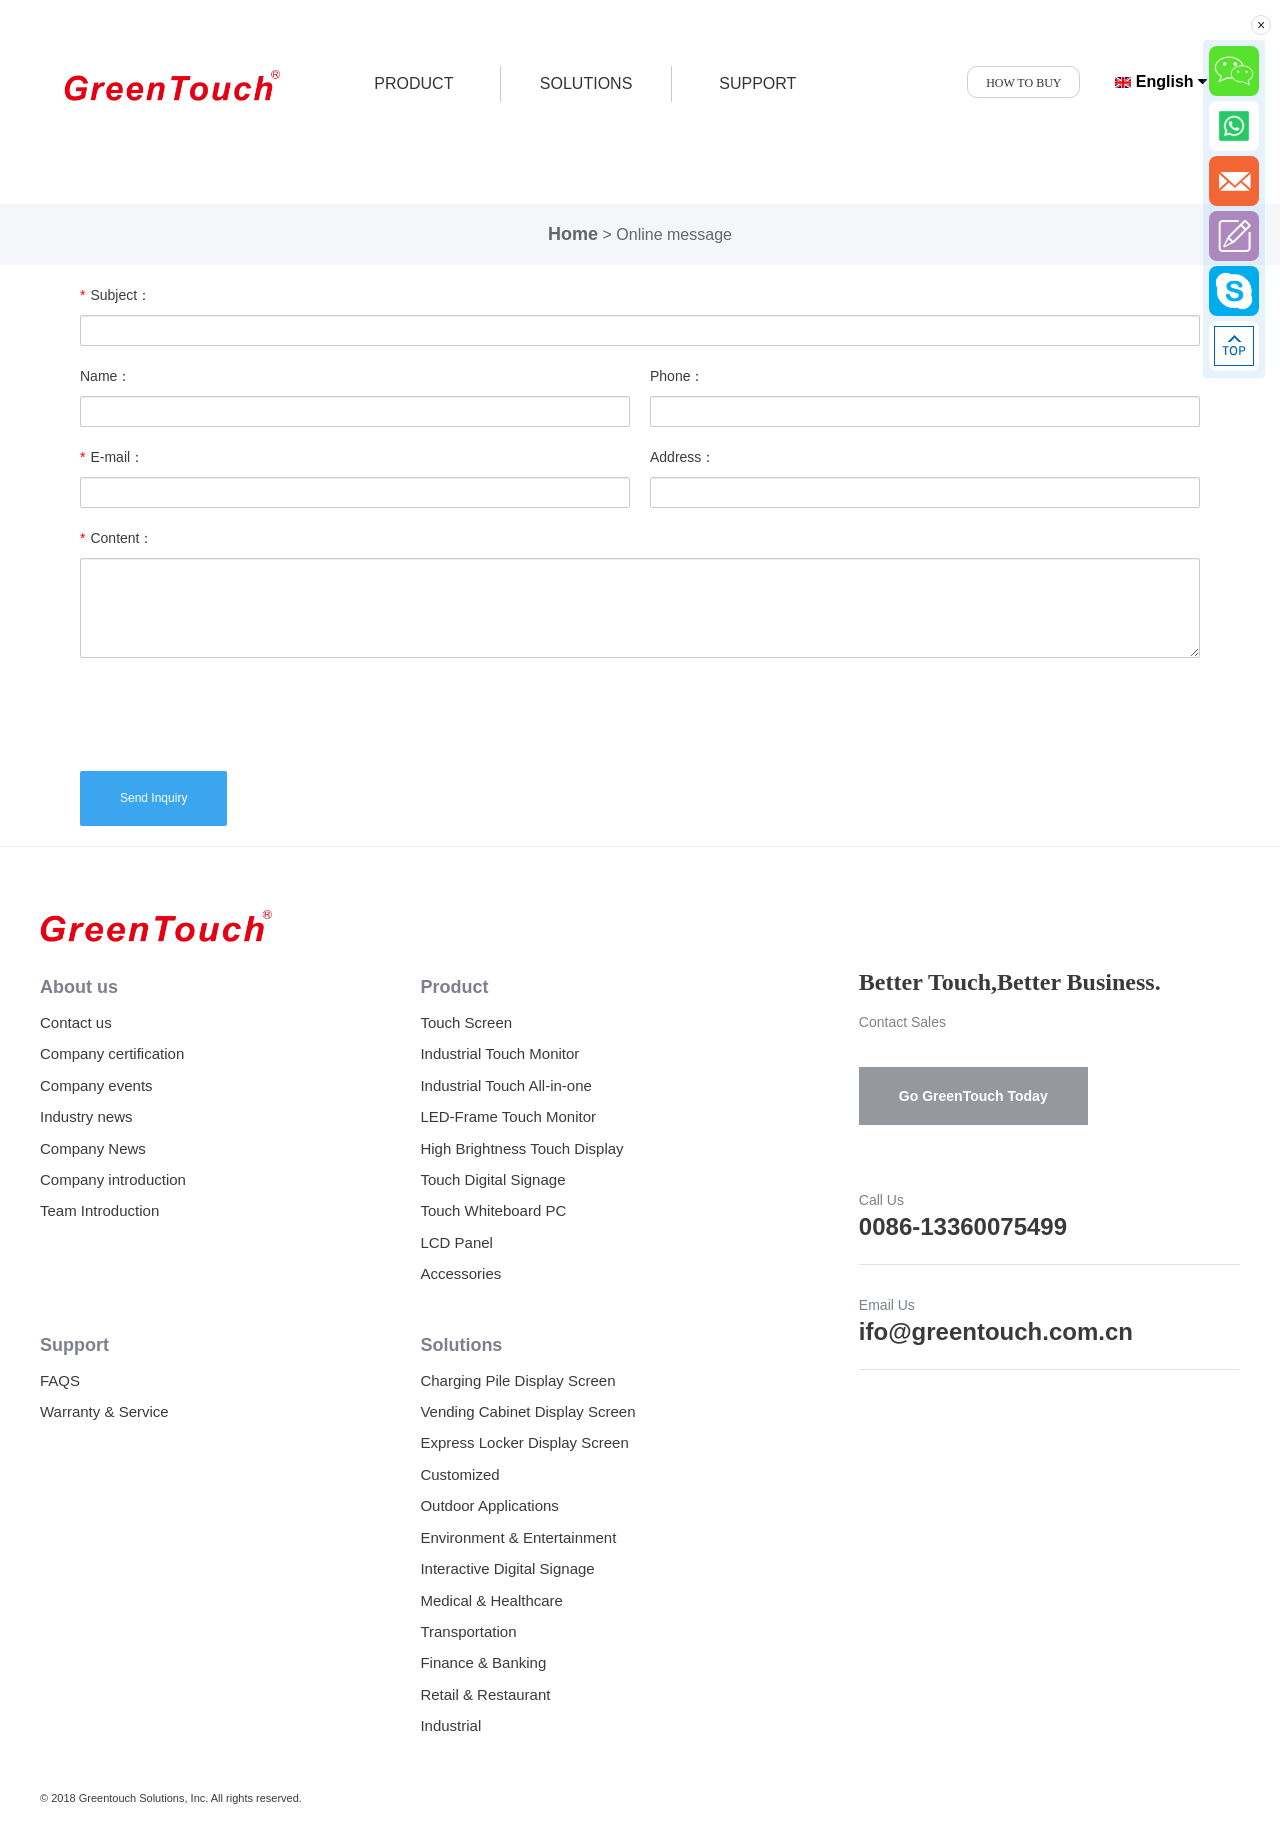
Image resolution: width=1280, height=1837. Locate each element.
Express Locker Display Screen (524, 1442)
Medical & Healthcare (491, 1600)
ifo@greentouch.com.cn (996, 1331)
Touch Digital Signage (492, 1179)
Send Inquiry (153, 798)
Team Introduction (99, 1210)
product (413, 83)
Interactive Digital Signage (507, 1568)
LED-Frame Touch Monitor (508, 1116)
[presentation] (232, 712)
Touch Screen (466, 1022)
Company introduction (113, 1179)
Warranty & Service (104, 1411)
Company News (93, 1148)
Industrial (450, 1725)
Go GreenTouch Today (973, 1096)
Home (573, 234)
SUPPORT (757, 83)
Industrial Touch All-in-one (506, 1085)
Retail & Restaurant (485, 1694)
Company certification (112, 1053)
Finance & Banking (483, 1662)
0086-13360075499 (963, 1226)
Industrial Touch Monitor (499, 1053)
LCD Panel (456, 1242)
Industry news (86, 1116)
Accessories (460, 1273)
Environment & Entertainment (518, 1537)
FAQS (60, 1380)
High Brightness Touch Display (521, 1148)
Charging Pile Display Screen (517, 1380)
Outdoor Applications (489, 1505)
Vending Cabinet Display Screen (527, 1411)
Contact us (76, 1022)
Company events (96, 1085)
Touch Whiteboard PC (493, 1210)
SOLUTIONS (586, 83)
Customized (459, 1474)
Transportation (468, 1631)
